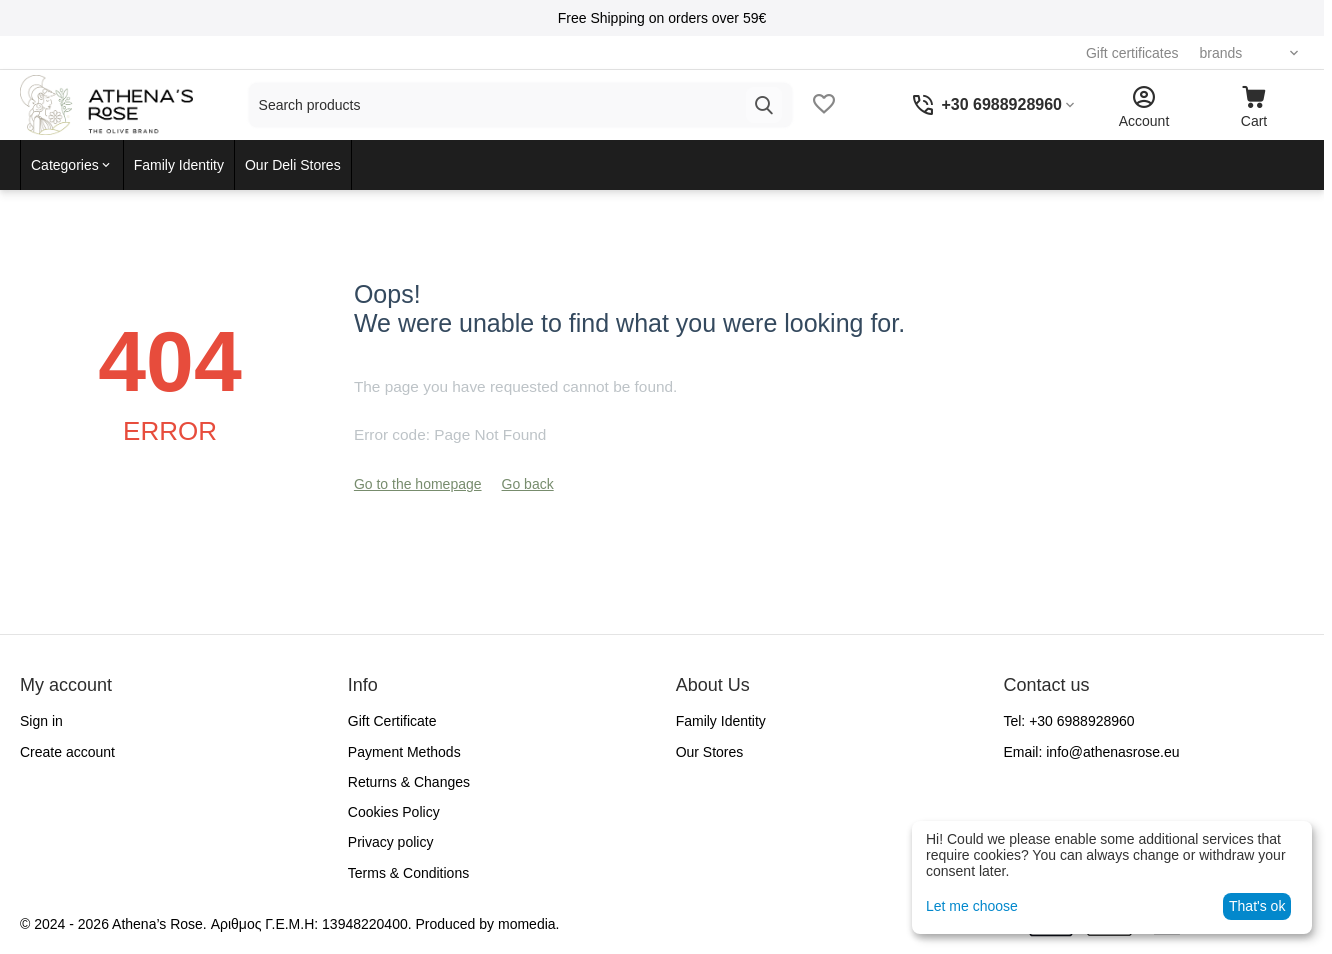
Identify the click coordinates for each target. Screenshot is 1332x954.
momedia (527, 924)
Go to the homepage (418, 484)
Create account (67, 752)
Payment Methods (404, 752)
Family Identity (721, 721)
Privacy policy (391, 842)
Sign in (41, 721)
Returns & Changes (409, 782)
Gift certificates (1124, 53)
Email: (1091, 752)
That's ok (1257, 906)
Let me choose (972, 906)
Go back (528, 484)
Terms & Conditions (408, 873)
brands (1212, 53)
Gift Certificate (392, 721)
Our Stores (710, 752)
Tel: (1068, 721)
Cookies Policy (394, 812)
